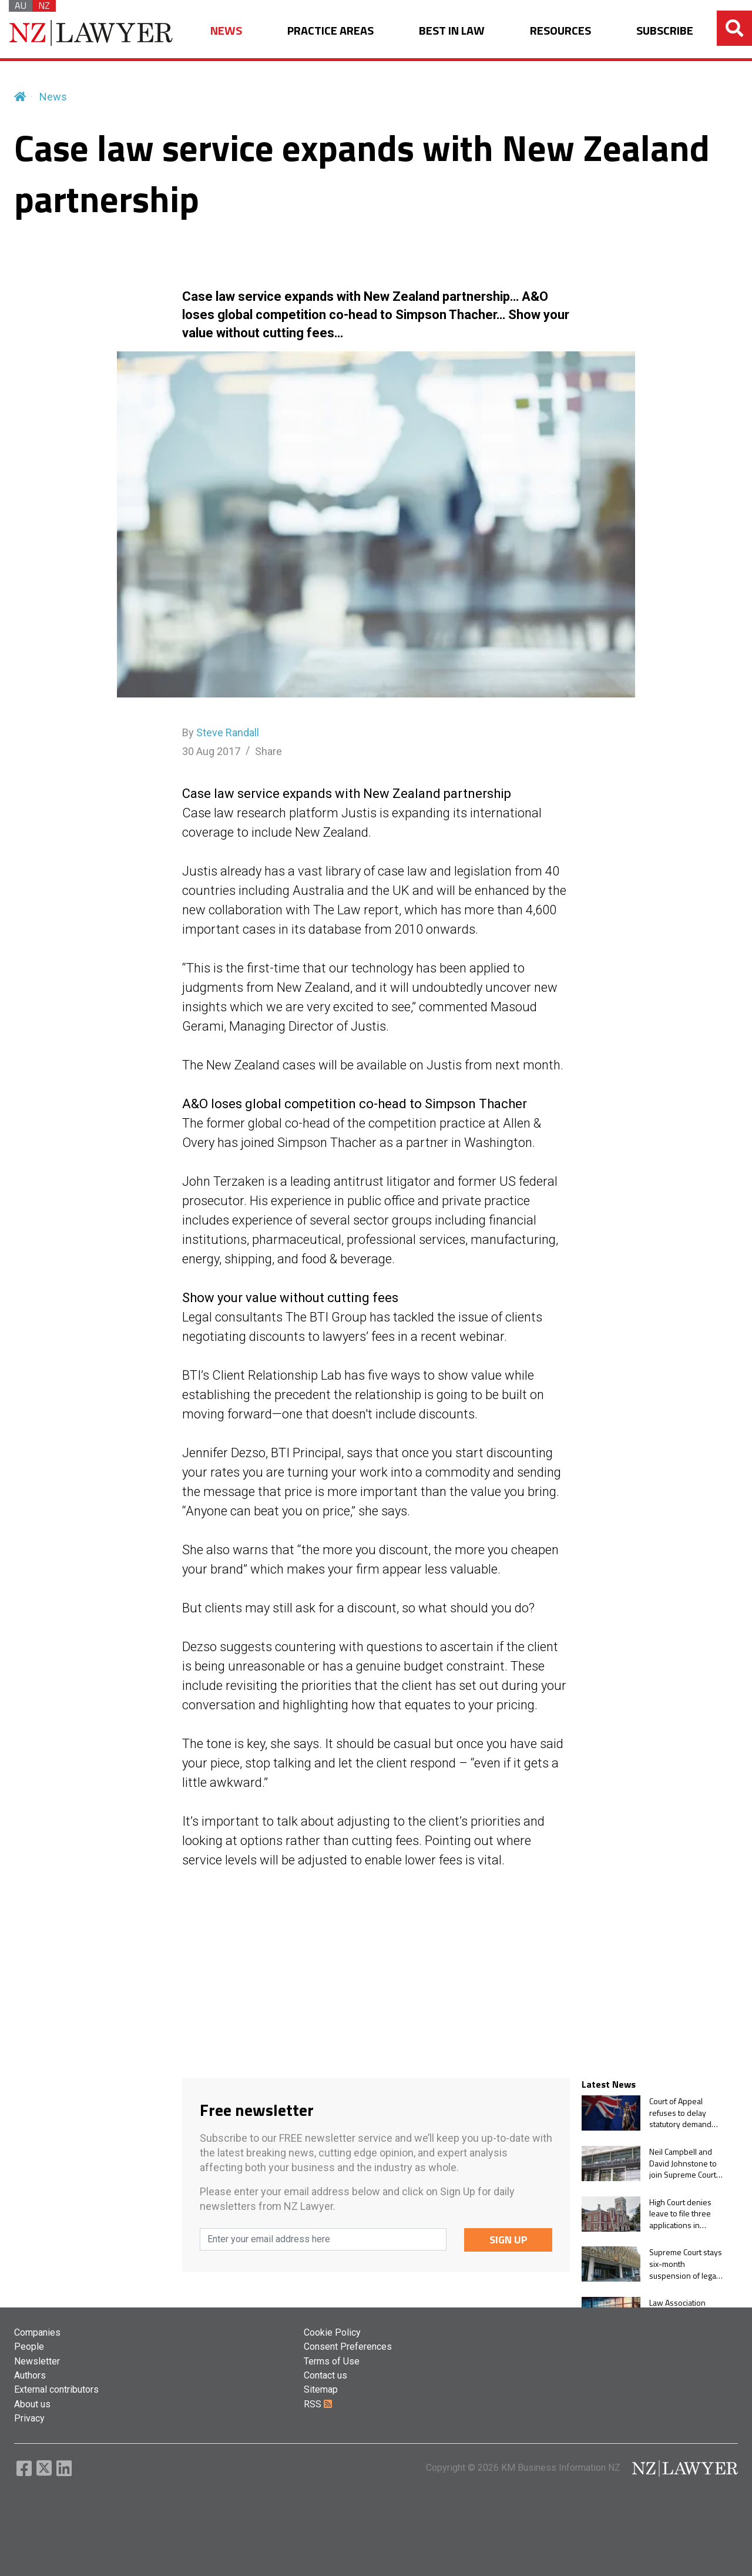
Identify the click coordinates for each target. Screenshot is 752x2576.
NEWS (226, 30)
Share (268, 751)
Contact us (325, 2375)
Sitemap (321, 2389)
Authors (30, 2375)
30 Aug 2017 (211, 751)
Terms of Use (332, 2361)
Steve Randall (227, 732)
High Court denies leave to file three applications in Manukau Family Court (680, 2213)
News (53, 96)
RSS (318, 2404)
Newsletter (37, 2361)
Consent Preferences (348, 2346)
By (220, 732)
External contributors (56, 2389)
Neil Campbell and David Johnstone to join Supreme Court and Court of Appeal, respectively (684, 2163)
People (29, 2346)
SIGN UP (508, 2240)
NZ (44, 6)
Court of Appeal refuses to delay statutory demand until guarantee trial (682, 2112)
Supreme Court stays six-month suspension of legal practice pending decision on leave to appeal (685, 2263)
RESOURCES (560, 30)
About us (32, 2404)
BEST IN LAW (452, 30)
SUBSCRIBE (664, 30)
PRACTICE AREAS (330, 30)
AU (20, 6)
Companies (37, 2332)
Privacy (29, 2418)
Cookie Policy (332, 2332)
